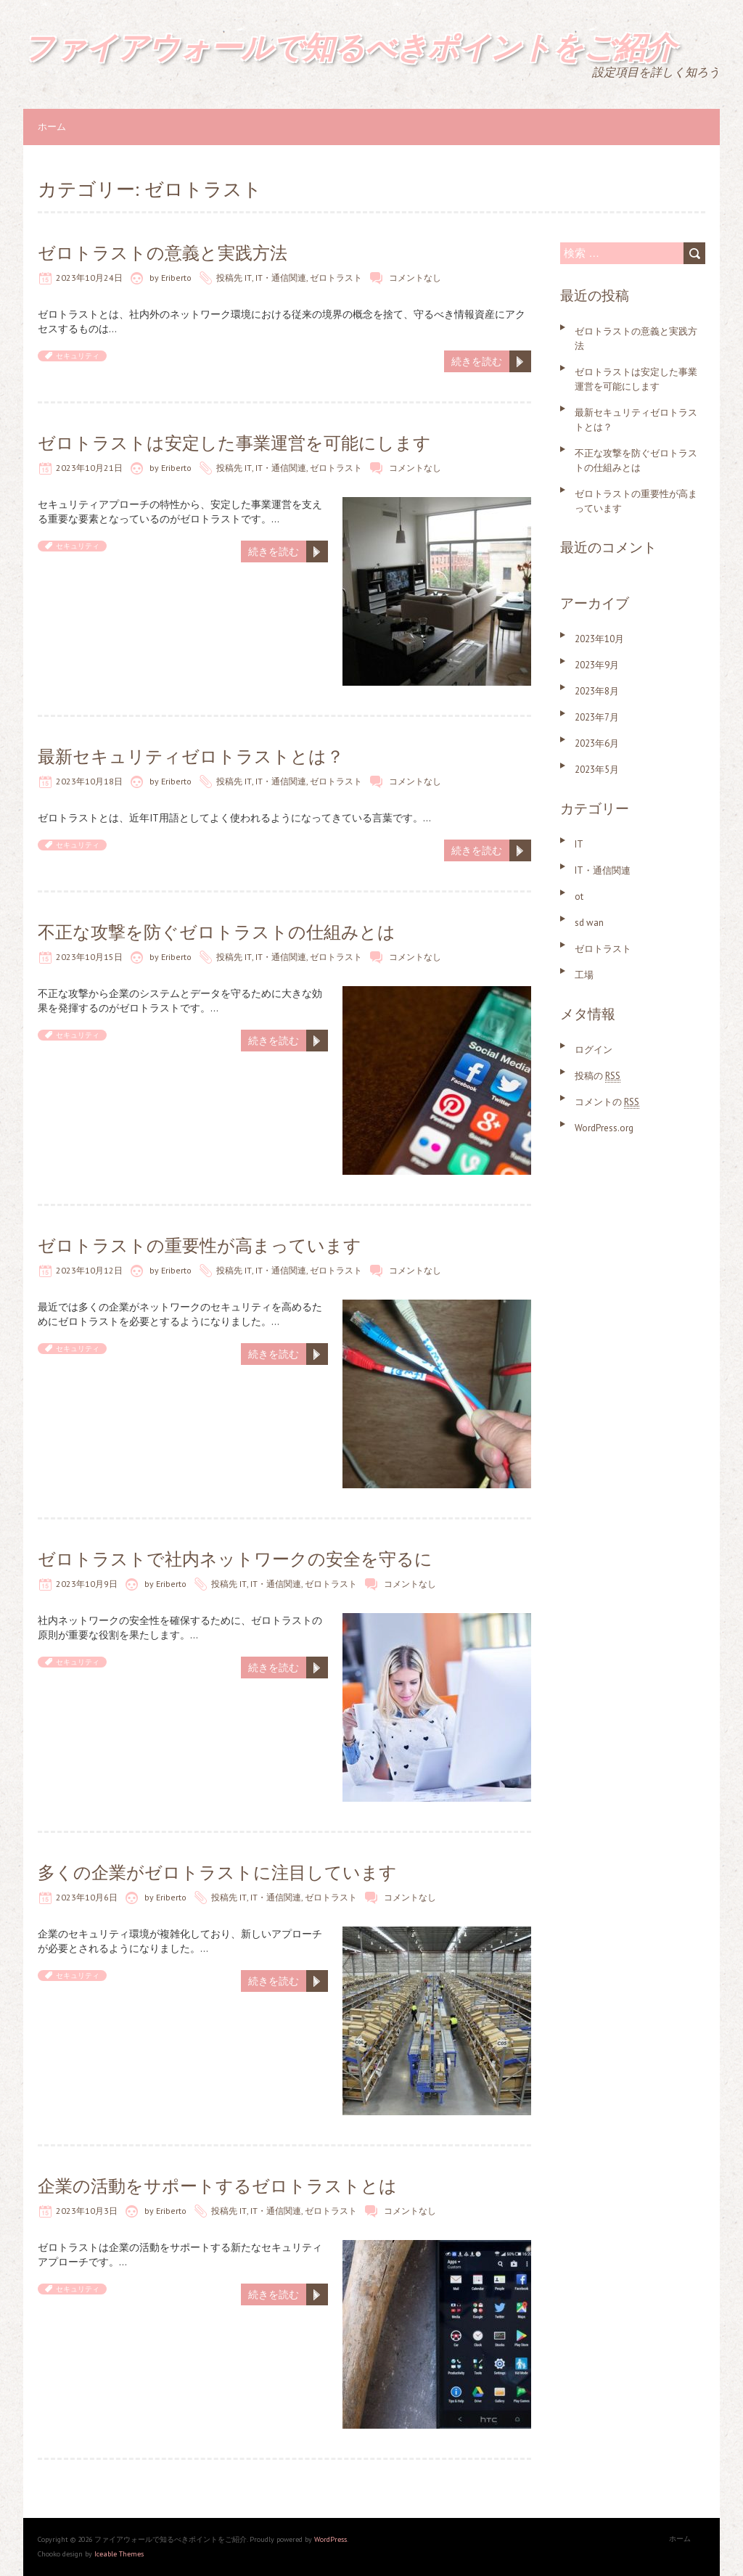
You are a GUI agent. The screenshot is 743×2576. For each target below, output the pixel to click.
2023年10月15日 (89, 956)
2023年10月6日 (87, 1897)
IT (248, 277)
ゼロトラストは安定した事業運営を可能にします (234, 443)
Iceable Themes (119, 2554)
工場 (584, 975)
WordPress (330, 2539)
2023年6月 (597, 743)
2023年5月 (597, 769)
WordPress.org (604, 1128)
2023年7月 (597, 717)
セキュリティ (77, 356)
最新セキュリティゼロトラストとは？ (191, 756)
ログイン (593, 1049)
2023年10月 (599, 639)
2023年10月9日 (87, 1583)
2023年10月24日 (89, 277)
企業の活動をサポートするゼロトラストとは (217, 2186)
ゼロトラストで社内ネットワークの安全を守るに (235, 1559)
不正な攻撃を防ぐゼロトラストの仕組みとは (216, 932)
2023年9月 (597, 665)
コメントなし (415, 277)
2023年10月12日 (89, 1270)
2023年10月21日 (89, 467)
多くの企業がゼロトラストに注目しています (217, 1872)
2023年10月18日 (89, 781)
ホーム (52, 126)
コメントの (607, 1102)
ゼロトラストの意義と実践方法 (162, 253)
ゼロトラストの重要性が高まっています (199, 1245)
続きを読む (476, 361)
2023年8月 (597, 691)
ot (579, 896)
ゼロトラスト (336, 277)
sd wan (589, 922)
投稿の (597, 1076)
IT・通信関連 (280, 277)
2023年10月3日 (87, 2210)
